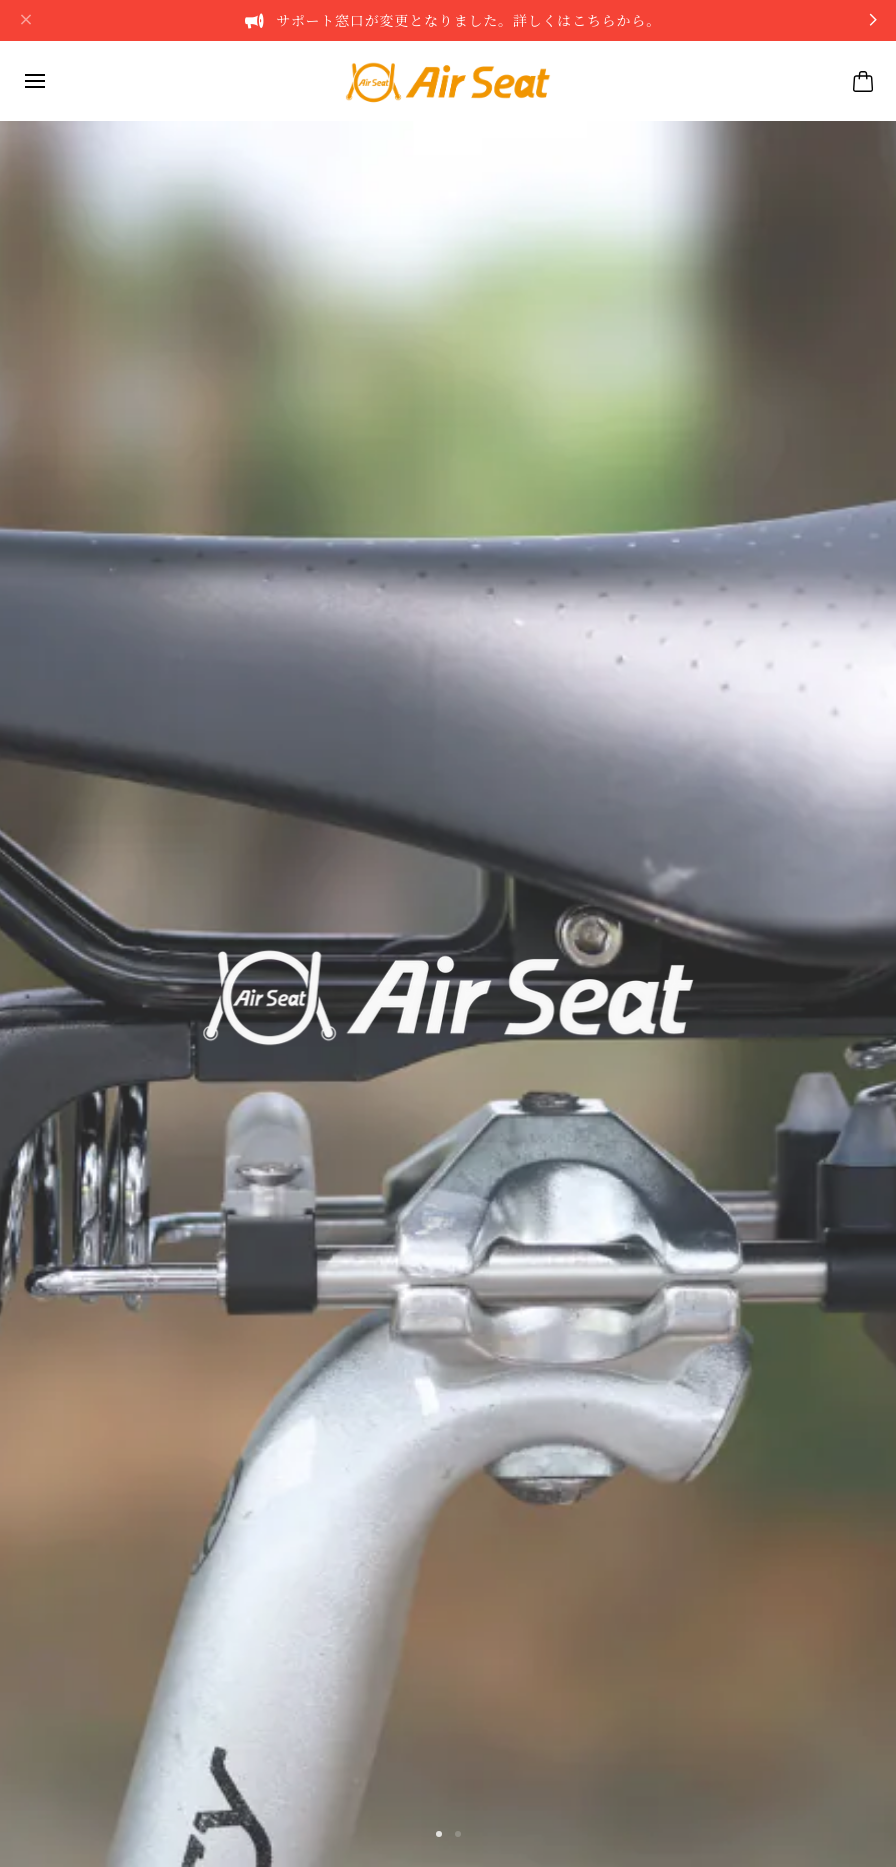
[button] (439, 1834)
